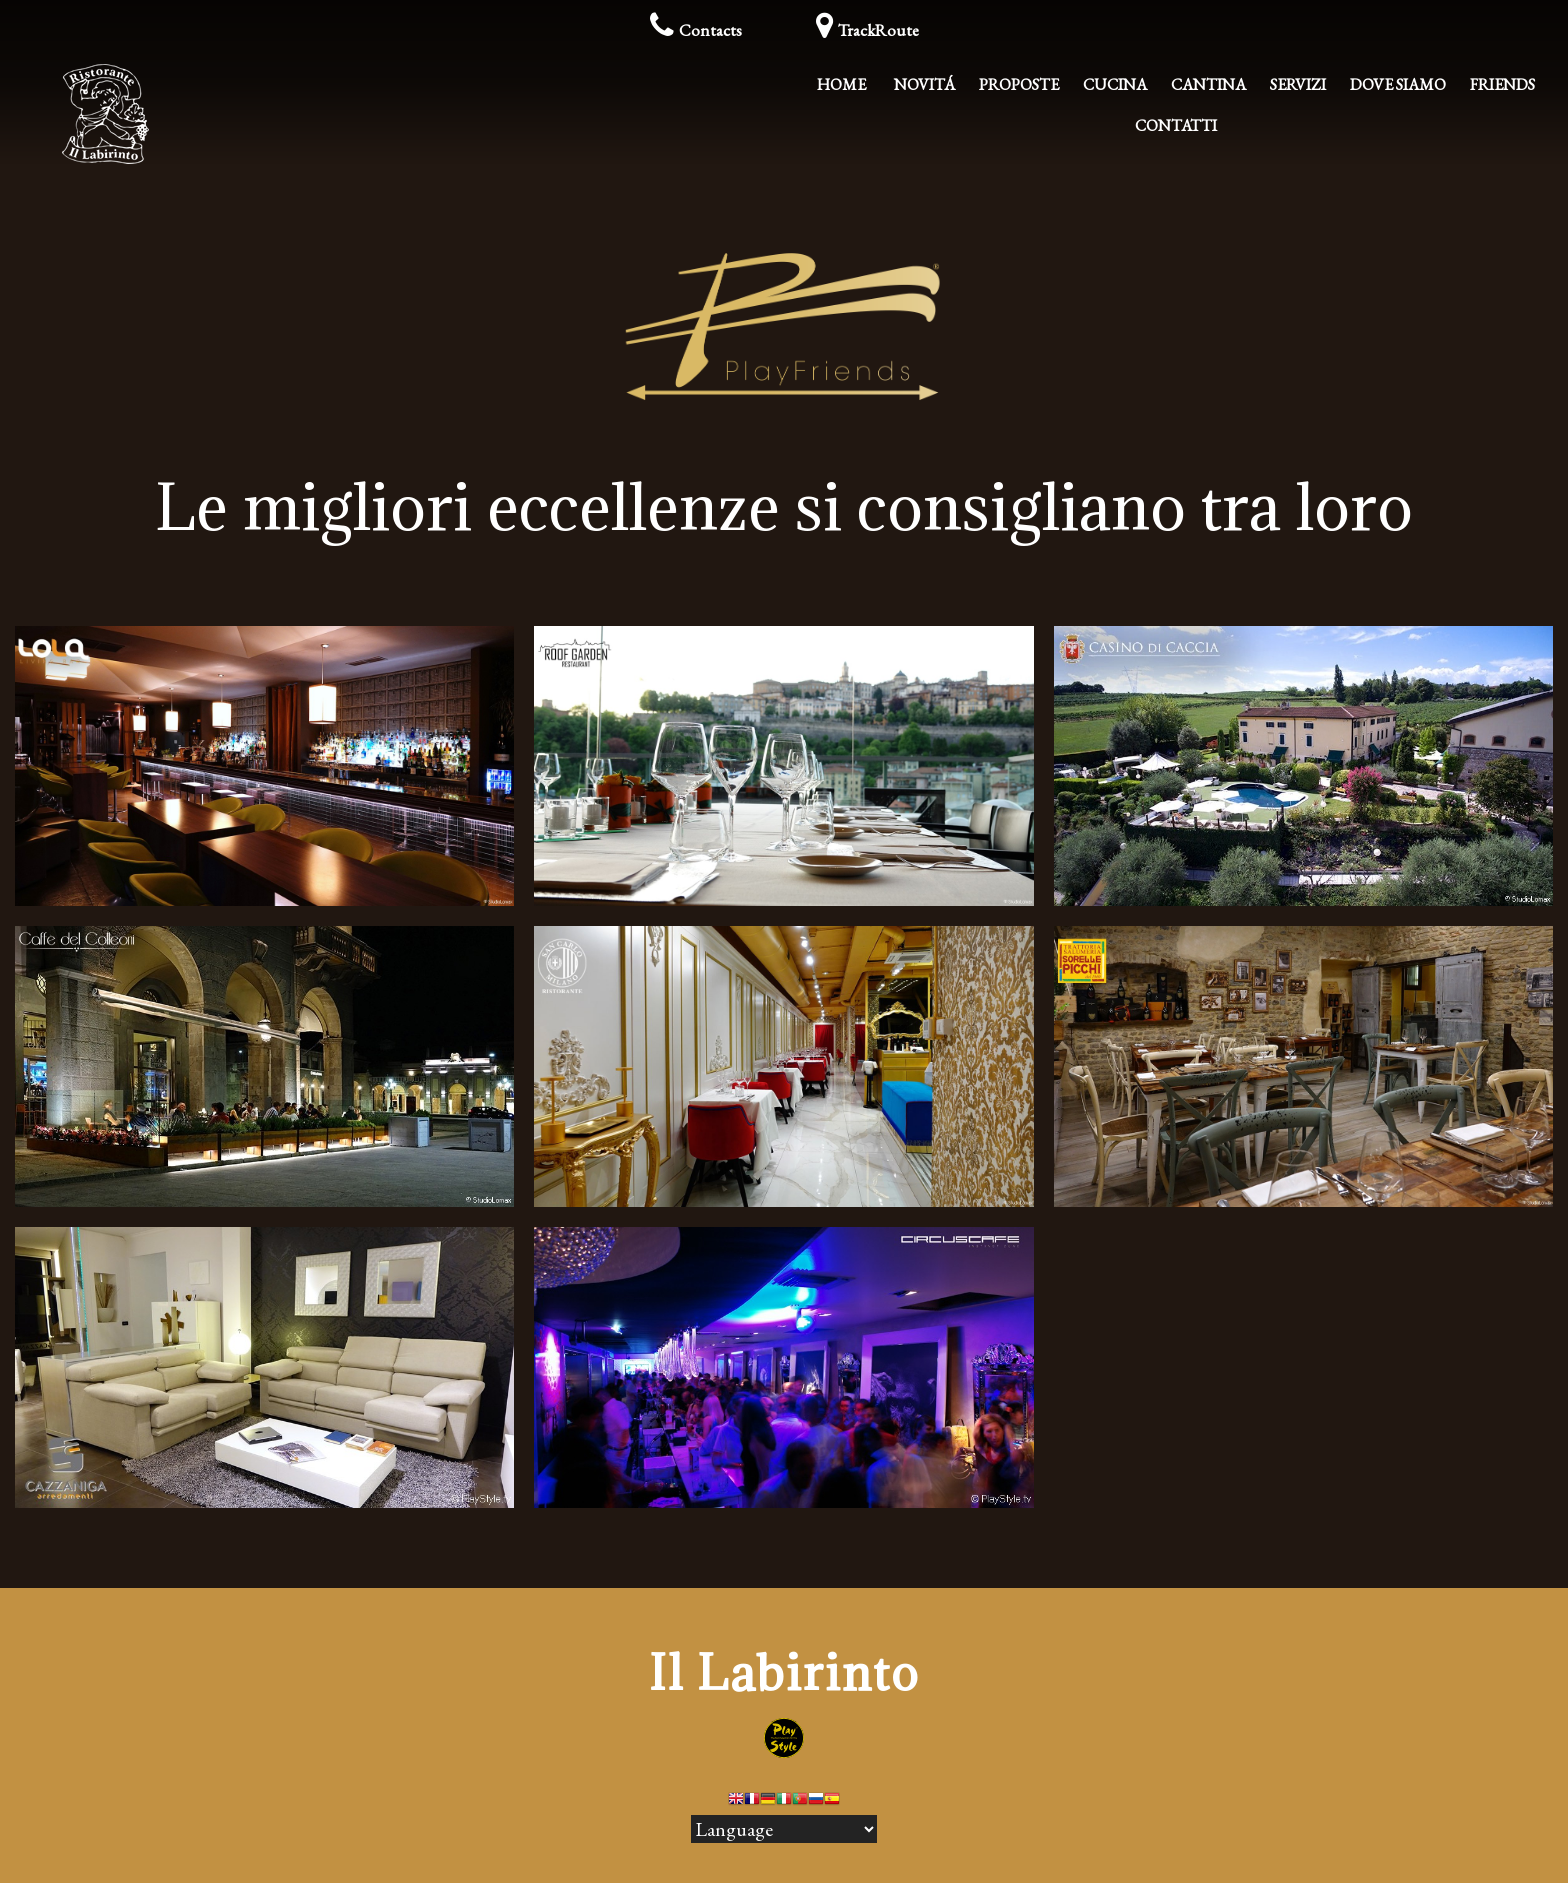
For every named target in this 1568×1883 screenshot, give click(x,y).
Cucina (1115, 84)
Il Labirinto (784, 1672)
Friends (1502, 84)
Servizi (1298, 84)
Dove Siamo (1398, 84)
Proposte (1019, 84)
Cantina (1208, 84)
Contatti (1176, 125)
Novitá (924, 84)
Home (841, 84)
